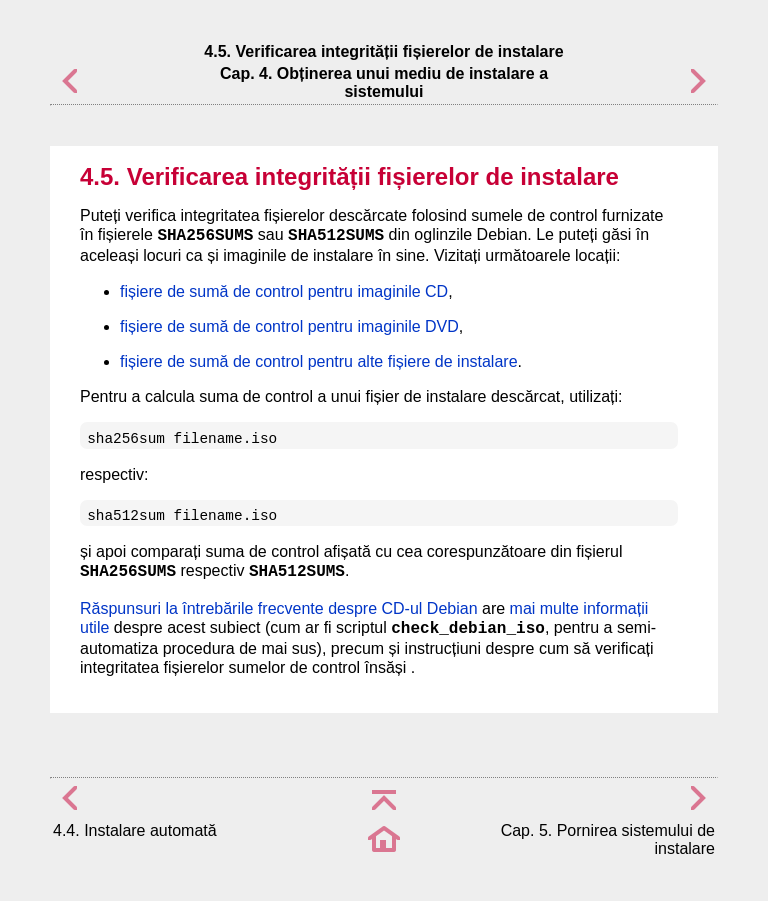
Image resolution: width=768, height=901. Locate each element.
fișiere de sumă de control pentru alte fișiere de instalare (319, 361)
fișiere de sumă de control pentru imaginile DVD (289, 326)
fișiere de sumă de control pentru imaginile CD (284, 291)
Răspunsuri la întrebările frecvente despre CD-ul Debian (279, 608)
